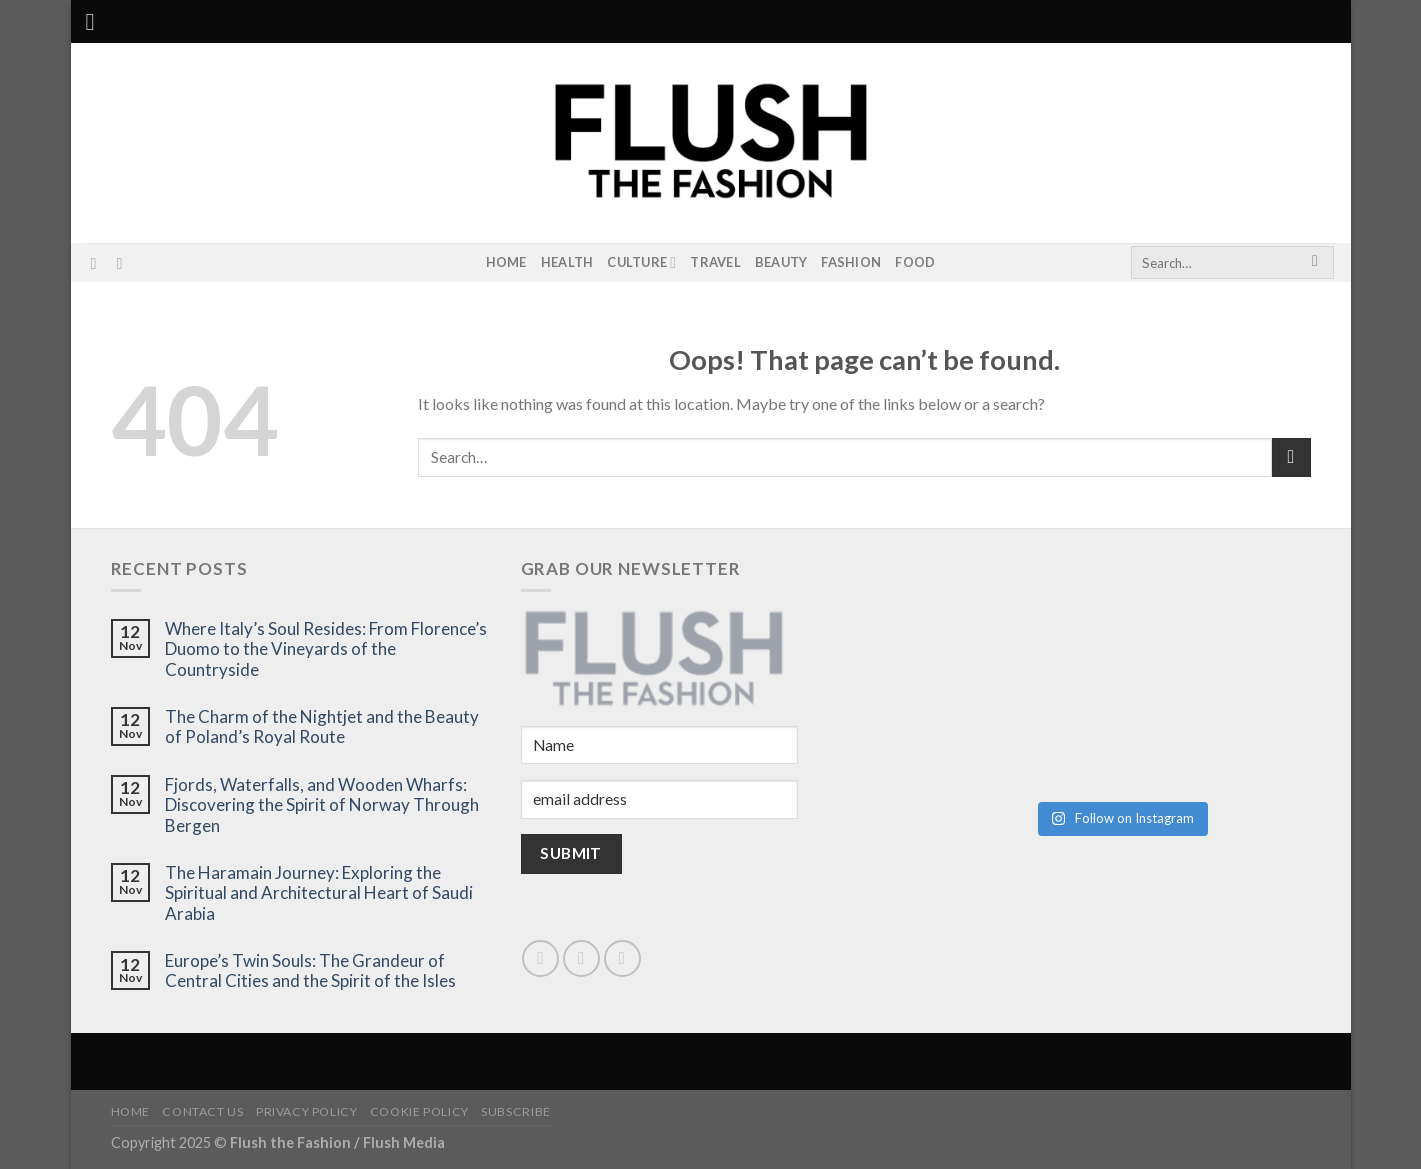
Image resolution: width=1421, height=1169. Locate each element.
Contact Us (202, 1111)
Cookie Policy (419, 1111)
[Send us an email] (581, 958)
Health (567, 262)
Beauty (781, 262)
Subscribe (516, 1111)
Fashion (851, 262)
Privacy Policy (307, 1111)
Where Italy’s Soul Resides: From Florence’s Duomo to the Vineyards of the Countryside (326, 649)
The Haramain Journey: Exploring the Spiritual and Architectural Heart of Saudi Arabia (319, 893)
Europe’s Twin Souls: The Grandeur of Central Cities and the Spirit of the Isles (310, 971)
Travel (715, 262)
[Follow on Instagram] (98, 263)
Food (915, 262)
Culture (641, 262)
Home (506, 262)
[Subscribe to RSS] (124, 263)
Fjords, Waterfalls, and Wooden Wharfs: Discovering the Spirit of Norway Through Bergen (322, 805)
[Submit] (1315, 263)
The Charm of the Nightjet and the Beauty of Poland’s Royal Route (322, 727)
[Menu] (98, 21)
